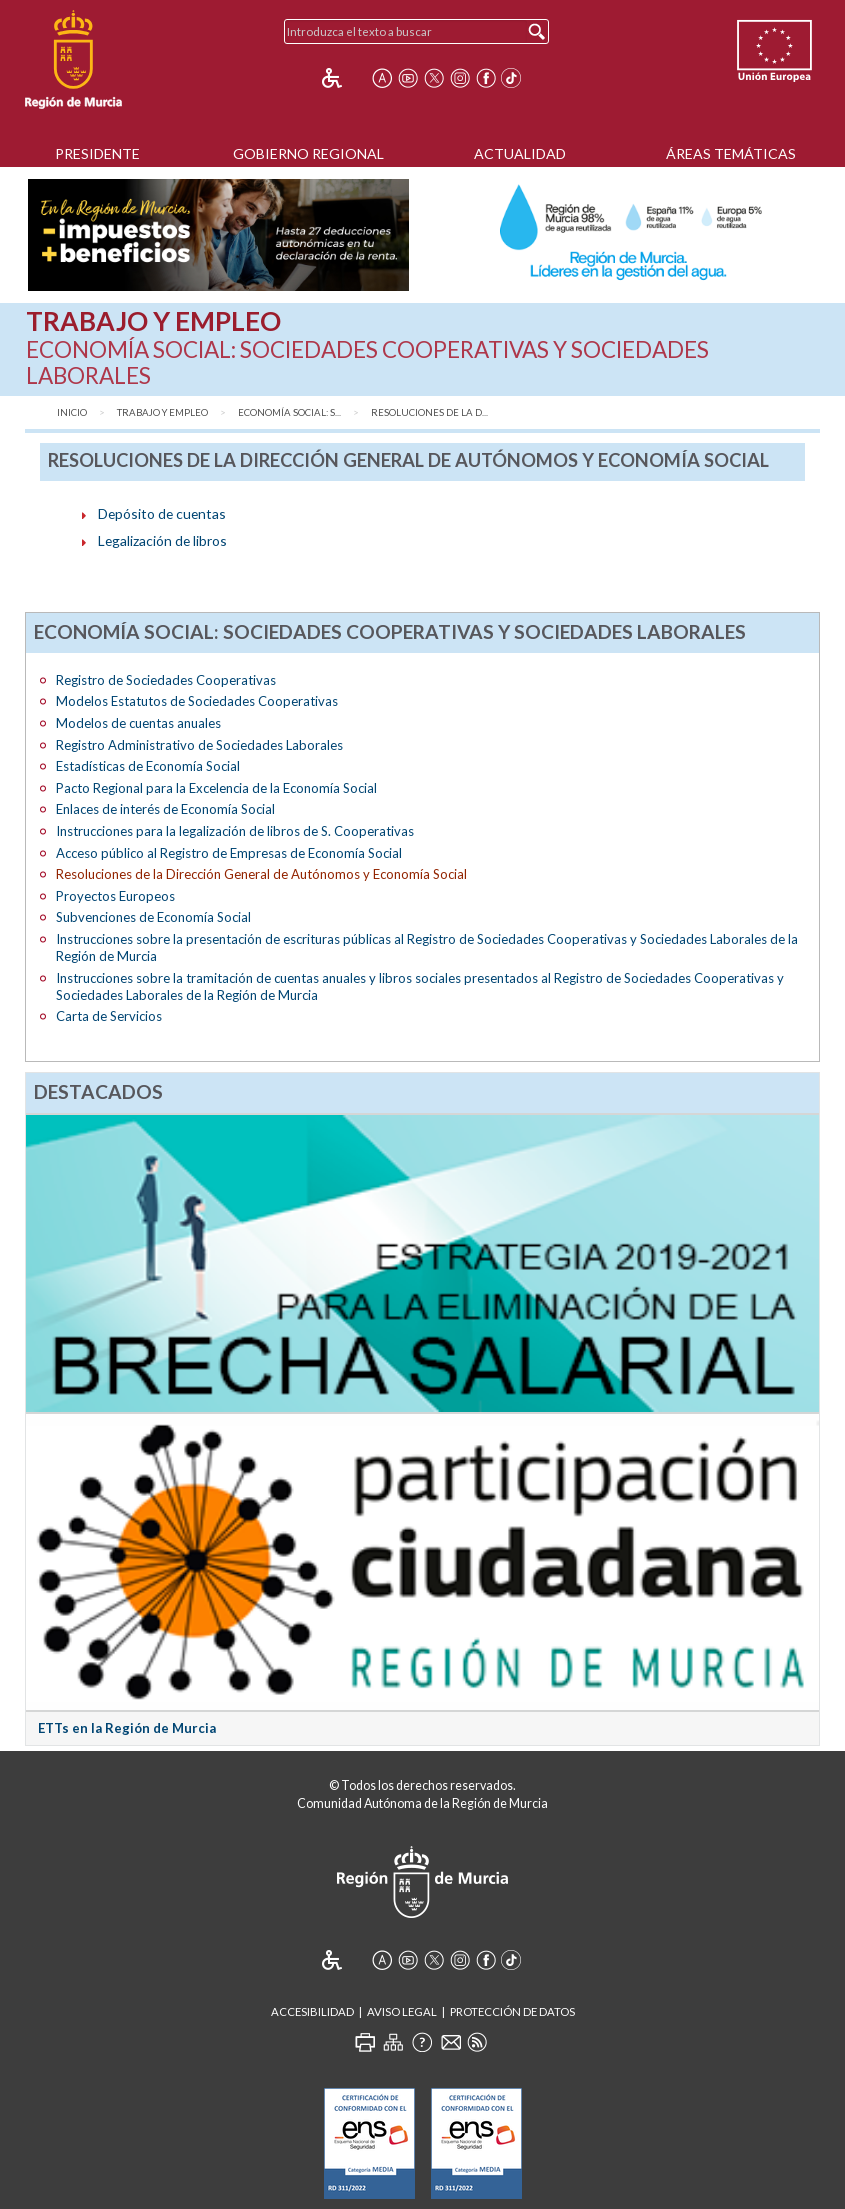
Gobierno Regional (308, 153)
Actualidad (520, 153)
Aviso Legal (402, 2011)
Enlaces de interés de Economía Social (165, 809)
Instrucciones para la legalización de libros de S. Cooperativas (235, 831)
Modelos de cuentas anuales (138, 723)
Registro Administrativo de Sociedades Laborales (199, 745)
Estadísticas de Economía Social (148, 766)
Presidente (97, 153)
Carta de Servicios (109, 1016)
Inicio (72, 412)
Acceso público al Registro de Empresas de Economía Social (229, 853)
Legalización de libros (162, 540)
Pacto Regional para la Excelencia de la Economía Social (216, 788)
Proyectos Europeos (115, 896)
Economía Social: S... (289, 412)
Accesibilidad (312, 2011)
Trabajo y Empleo (162, 412)
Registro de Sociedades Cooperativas (166, 680)
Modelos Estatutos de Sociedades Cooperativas (197, 701)
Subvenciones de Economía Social (153, 917)
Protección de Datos (512, 2011)
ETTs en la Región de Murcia (127, 1728)
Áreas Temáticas (731, 153)
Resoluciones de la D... (429, 412)
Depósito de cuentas (162, 513)
